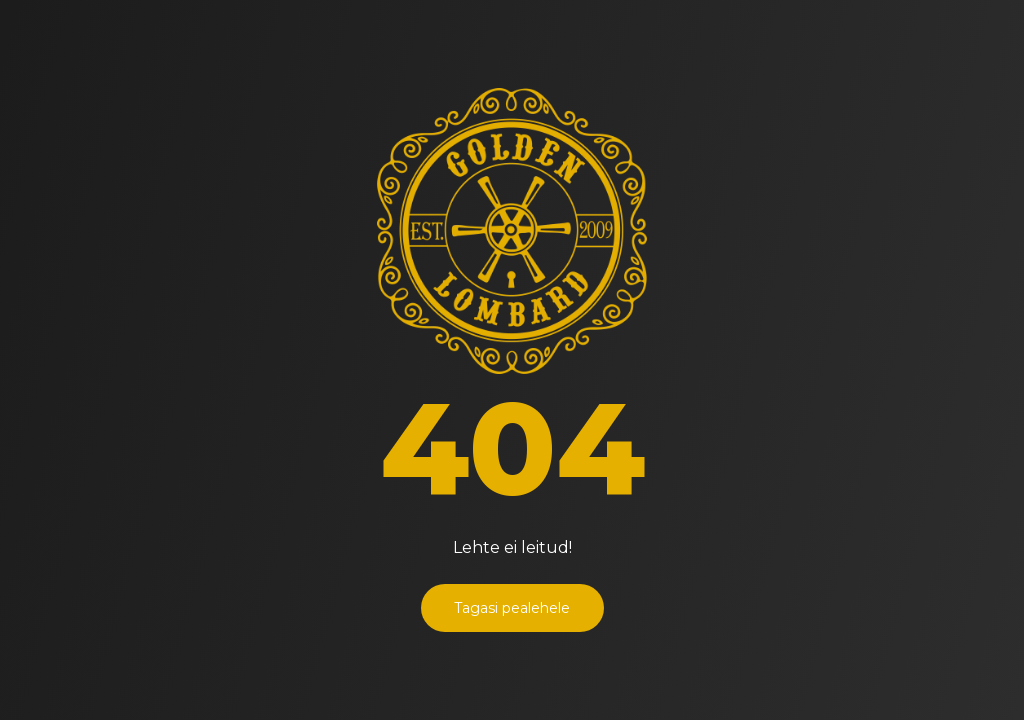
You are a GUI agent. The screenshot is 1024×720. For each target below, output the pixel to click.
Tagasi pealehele (512, 608)
